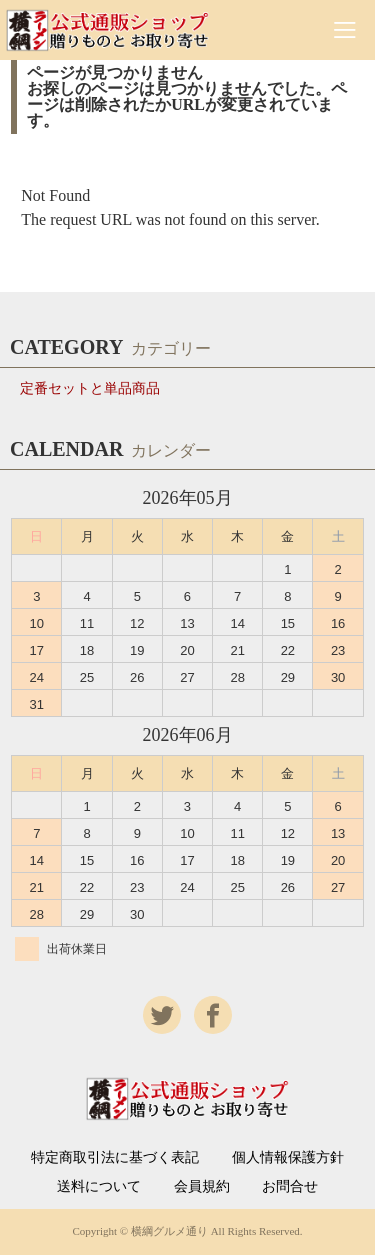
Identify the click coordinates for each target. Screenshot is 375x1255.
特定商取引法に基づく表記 (115, 1158)
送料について (99, 1187)
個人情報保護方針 (288, 1158)
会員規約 (202, 1187)
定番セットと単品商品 (90, 388)
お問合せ (290, 1187)
